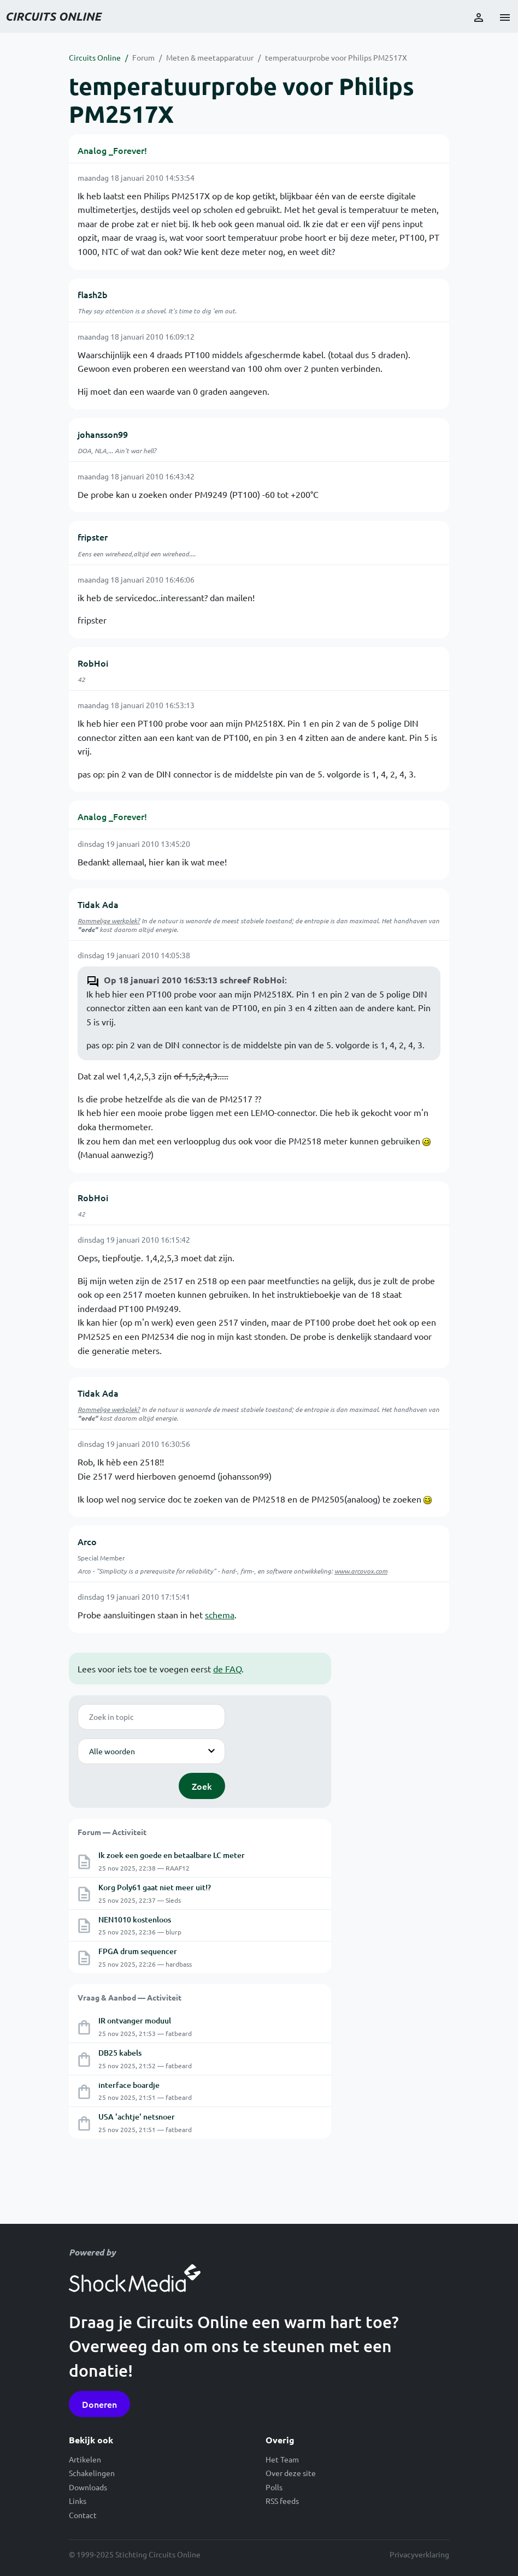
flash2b (93, 294)
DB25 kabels (120, 2052)
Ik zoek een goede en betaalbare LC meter (171, 1855)
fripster (93, 537)
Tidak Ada (98, 904)
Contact (83, 2515)
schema (219, 1614)
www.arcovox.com (360, 1570)
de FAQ (227, 1668)
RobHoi (93, 663)
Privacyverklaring (419, 2554)
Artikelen (85, 2459)
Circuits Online (95, 57)
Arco (87, 1541)
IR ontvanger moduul (134, 2020)
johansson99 (103, 434)
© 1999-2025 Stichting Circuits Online (135, 2554)
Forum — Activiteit (112, 1832)
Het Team (282, 2459)
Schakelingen (92, 2473)
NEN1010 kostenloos (134, 1919)
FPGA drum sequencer (137, 1951)
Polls (274, 2487)
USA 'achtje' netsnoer (136, 2116)
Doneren (99, 2404)
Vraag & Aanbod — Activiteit (129, 1997)
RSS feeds (282, 2501)
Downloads (88, 2487)
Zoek (202, 1786)
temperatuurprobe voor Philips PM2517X (336, 57)
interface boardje (129, 2085)
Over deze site (291, 2473)
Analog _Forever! (112, 150)
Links (77, 2501)
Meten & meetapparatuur (210, 57)
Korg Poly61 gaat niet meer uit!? (154, 1887)
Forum (143, 57)
